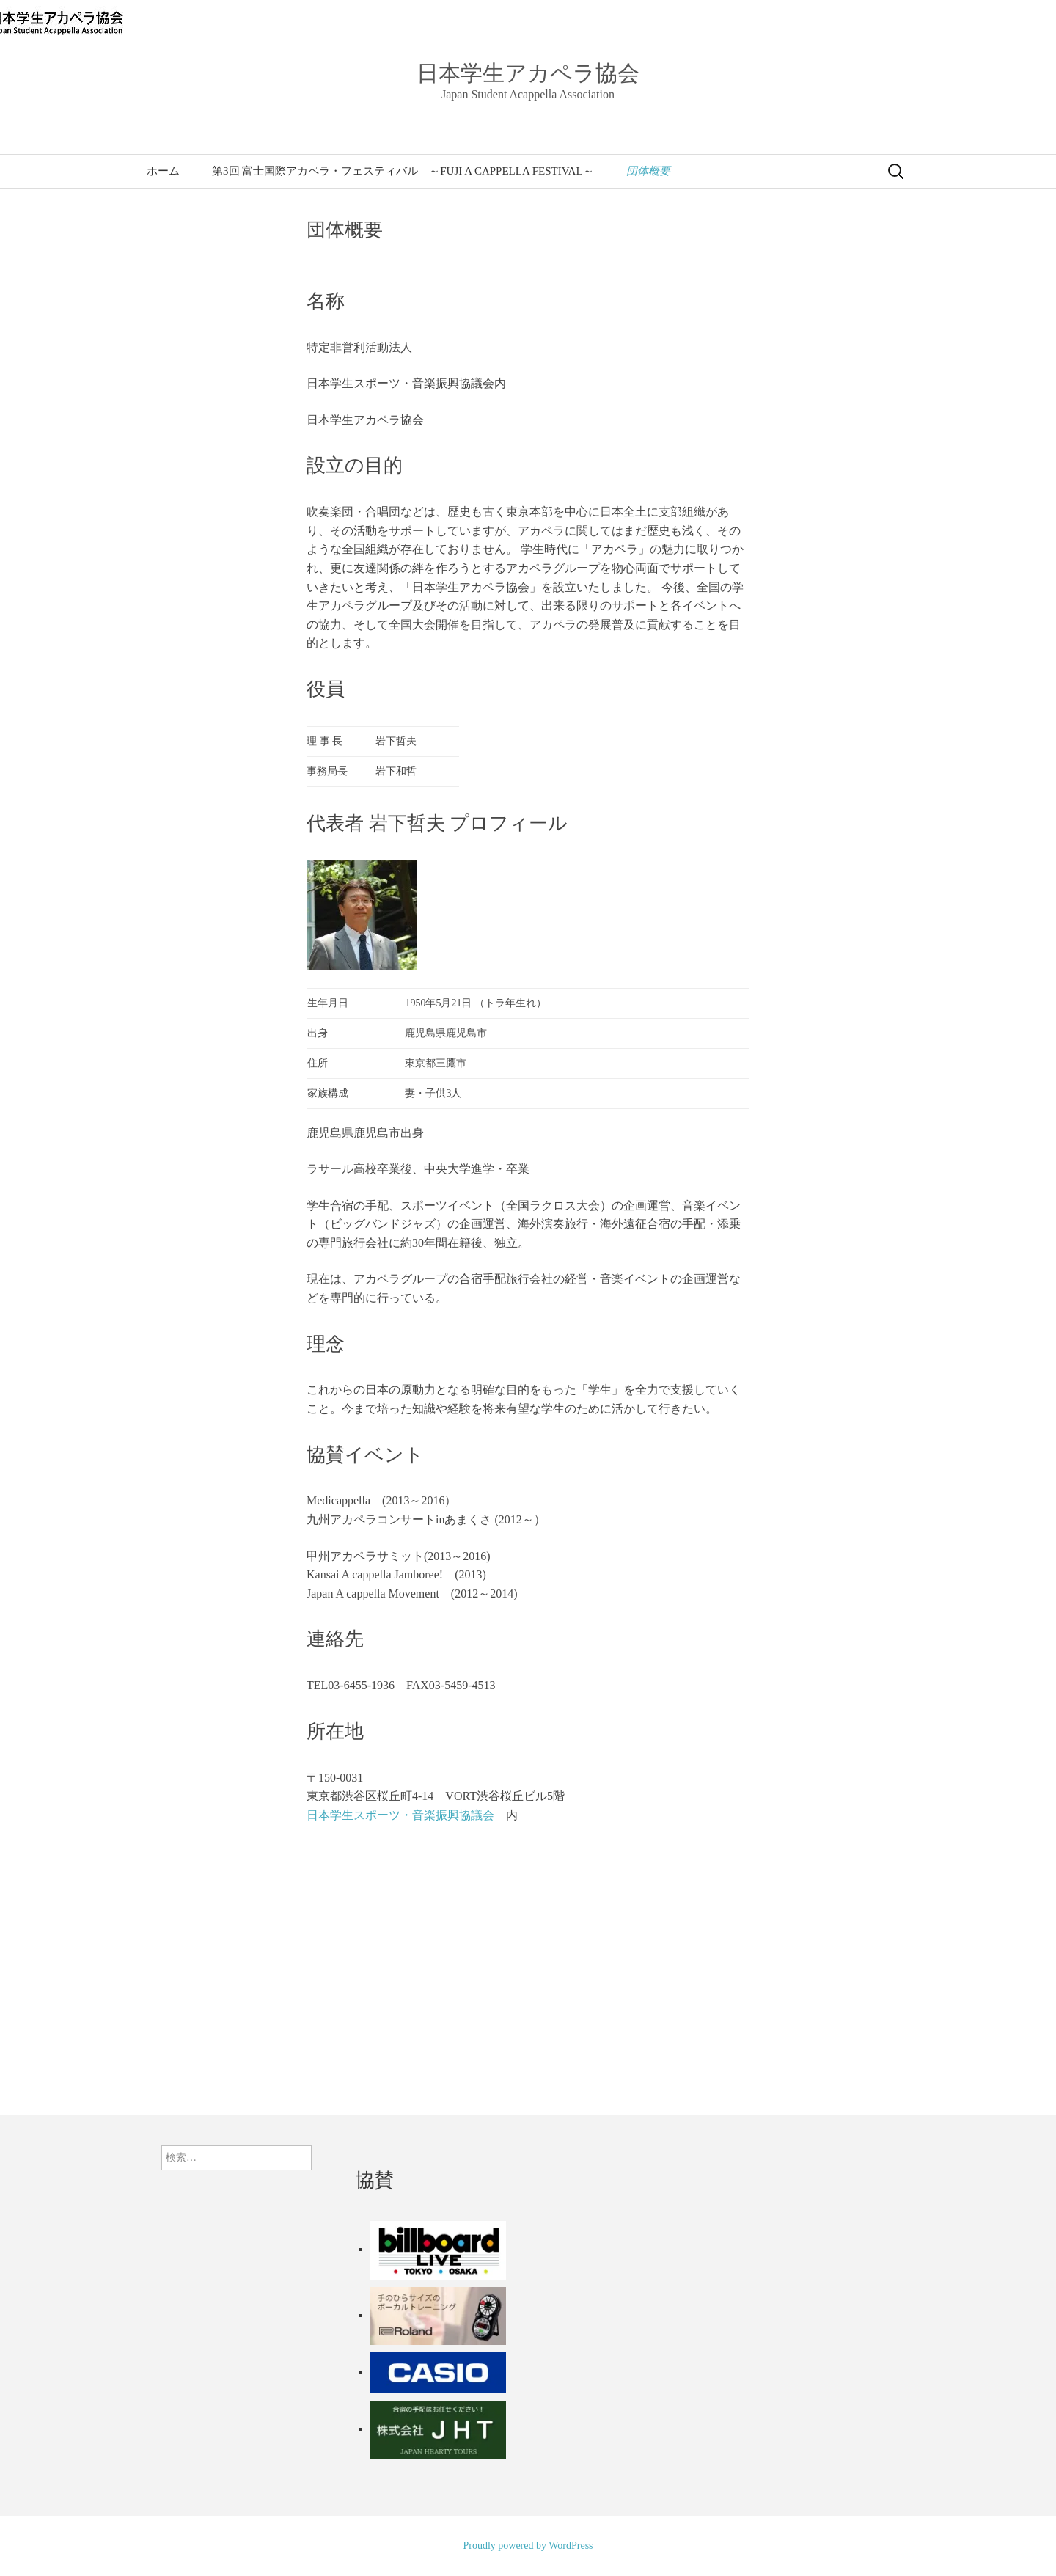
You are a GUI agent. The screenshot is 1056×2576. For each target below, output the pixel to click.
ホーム (163, 171)
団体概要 (648, 171)
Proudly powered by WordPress (528, 2545)
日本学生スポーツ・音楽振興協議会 (400, 1815)
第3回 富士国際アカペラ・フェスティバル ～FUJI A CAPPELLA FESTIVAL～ (403, 171)
